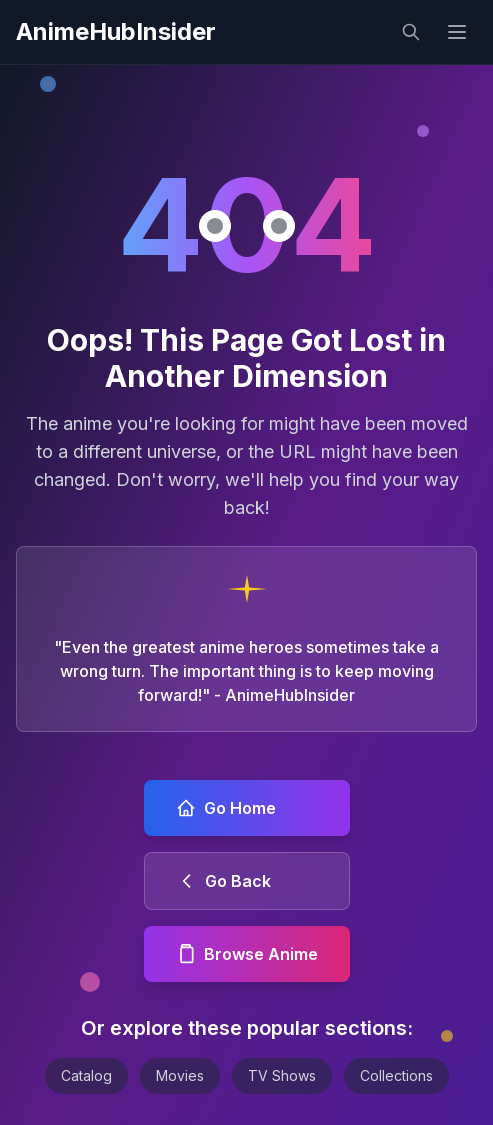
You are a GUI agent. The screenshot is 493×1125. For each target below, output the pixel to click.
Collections (396, 1075)
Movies (180, 1075)
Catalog (86, 1075)
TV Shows (282, 1075)
